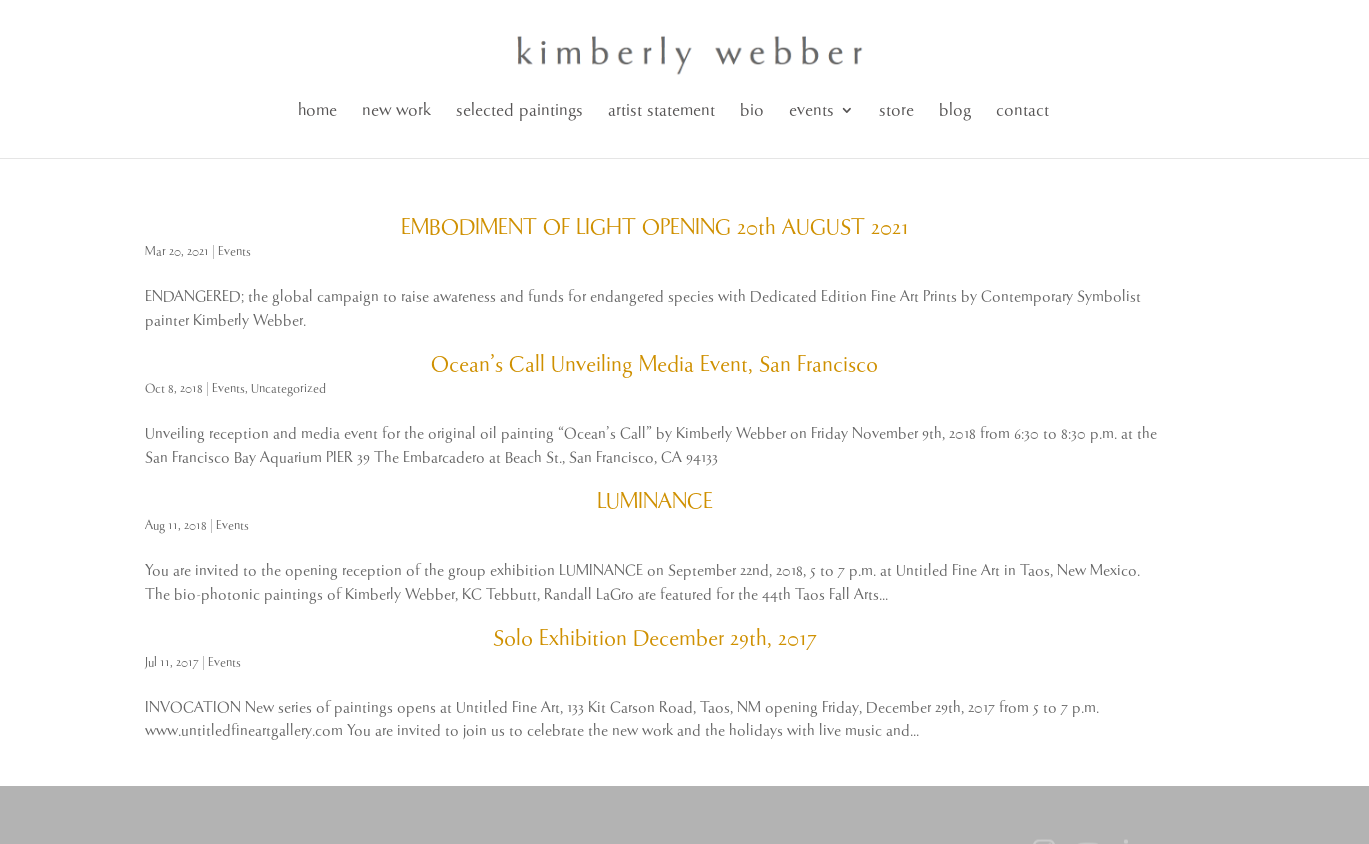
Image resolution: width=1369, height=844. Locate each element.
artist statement (661, 110)
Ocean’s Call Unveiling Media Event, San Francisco (654, 365)
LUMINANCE (655, 502)
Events (234, 251)
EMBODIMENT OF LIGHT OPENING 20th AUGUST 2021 (655, 228)
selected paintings (519, 110)
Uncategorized (288, 388)
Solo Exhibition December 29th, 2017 (655, 639)
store (896, 110)
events (811, 110)
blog (955, 110)
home (317, 110)
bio (752, 110)
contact (1022, 110)
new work (396, 110)
